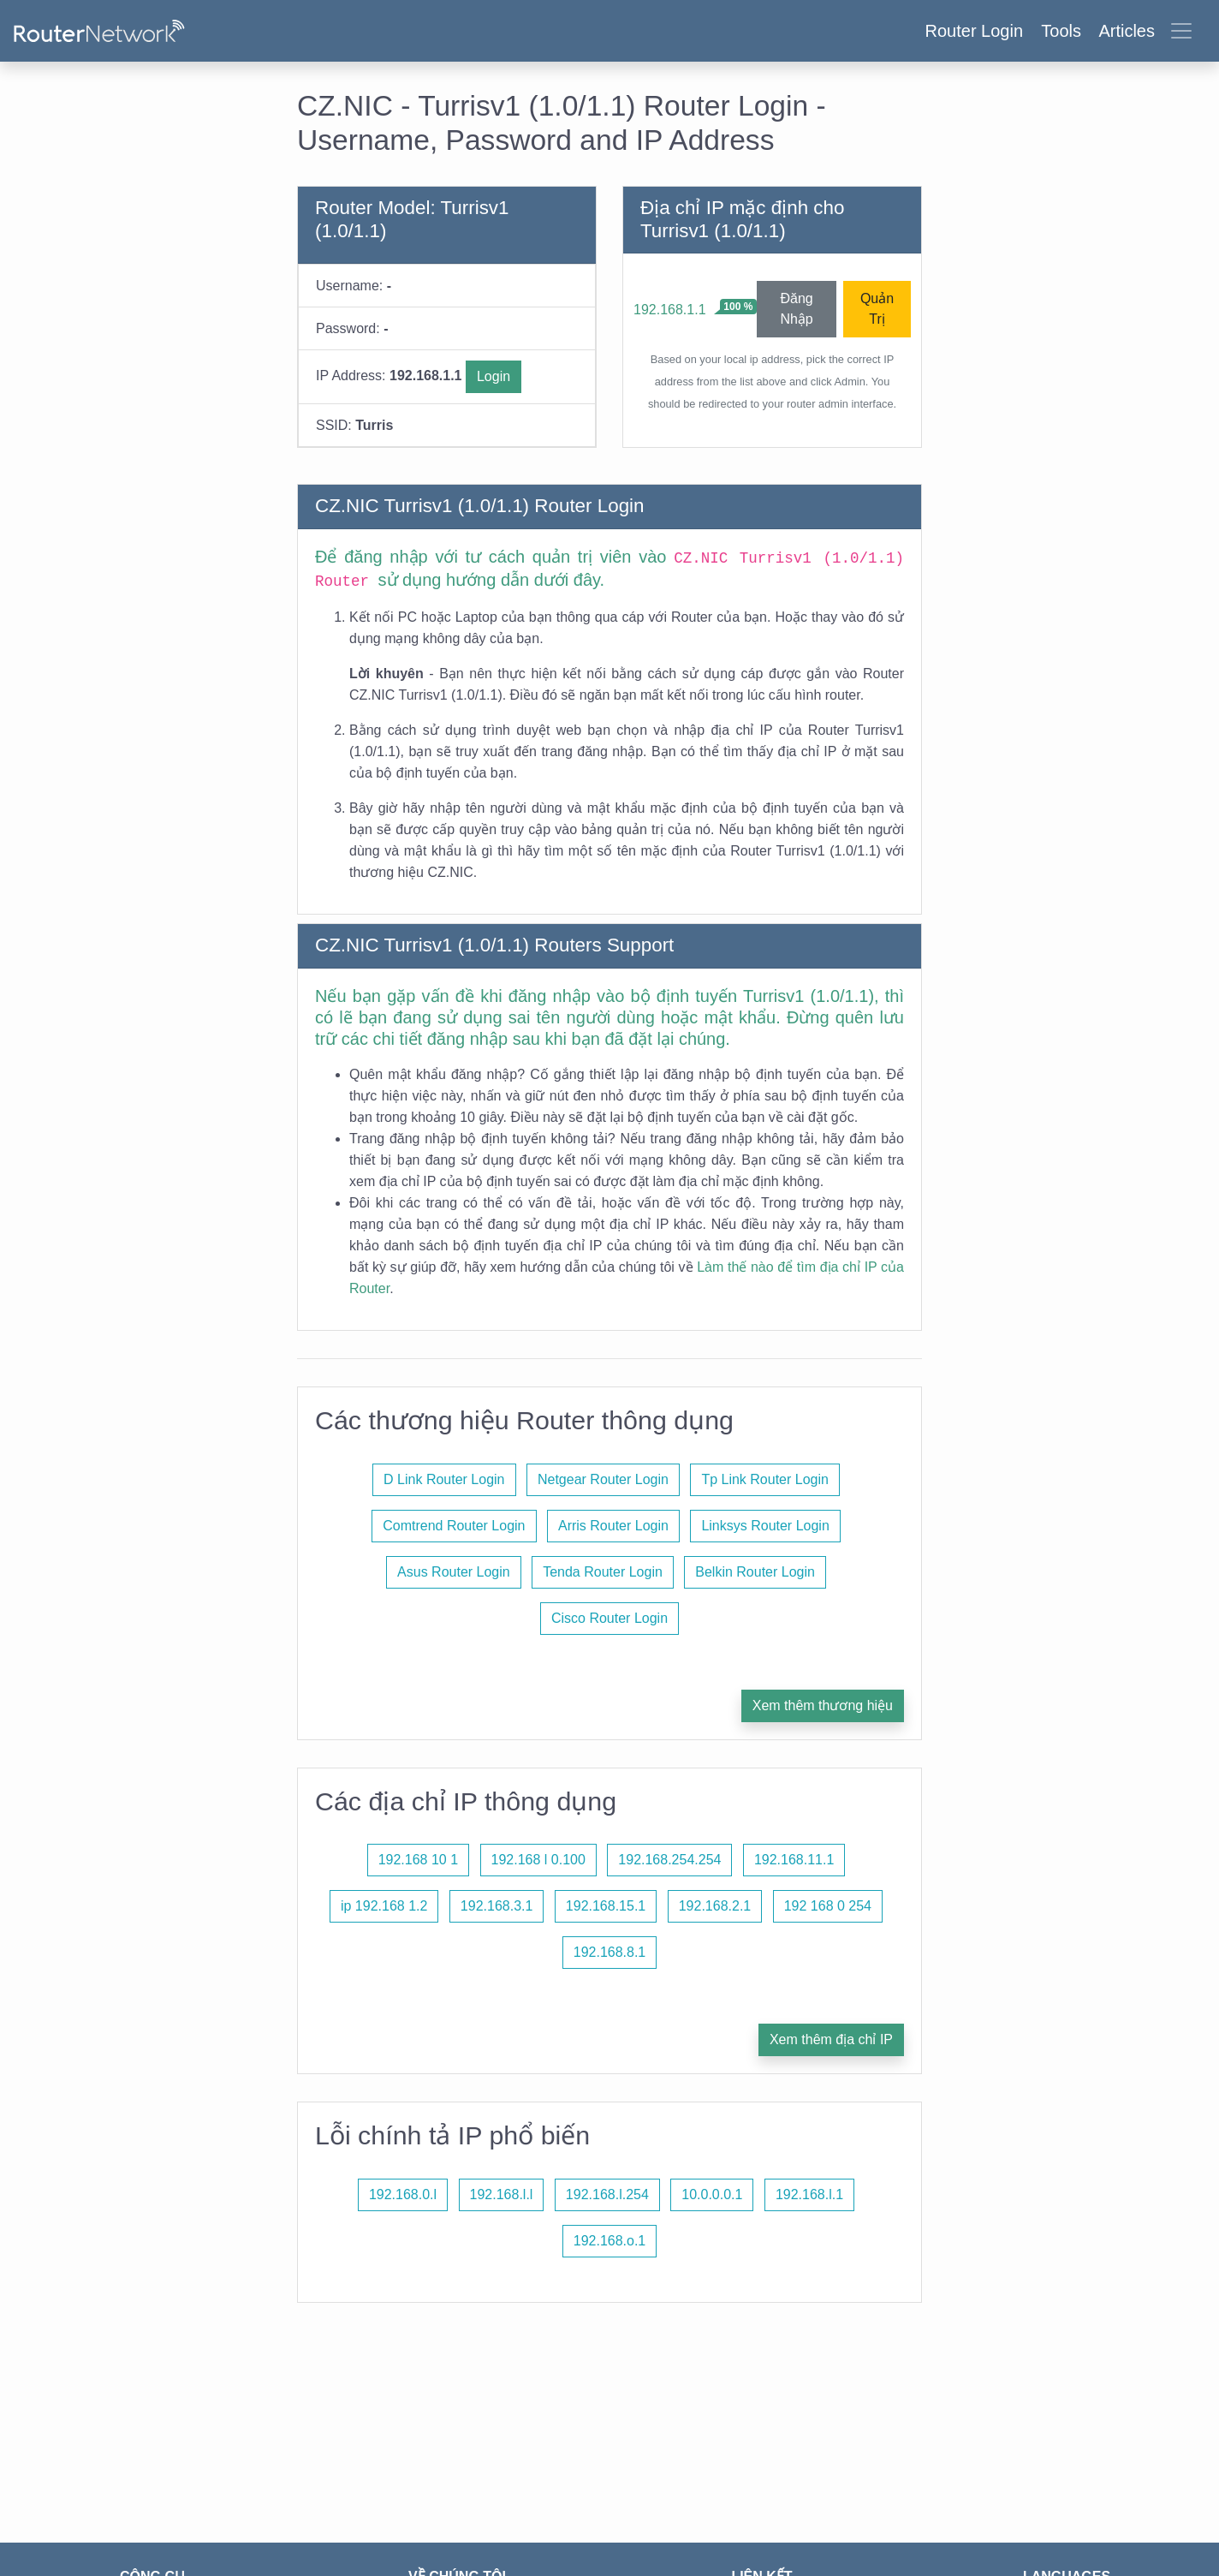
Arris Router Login (613, 1525)
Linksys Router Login (765, 1525)
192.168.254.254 (669, 1859)
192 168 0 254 (827, 1906)
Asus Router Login (453, 1572)
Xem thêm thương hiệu (822, 1705)
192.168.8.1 (610, 1952)
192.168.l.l (501, 2194)
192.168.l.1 (809, 2194)
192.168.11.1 (794, 1859)
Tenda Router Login (603, 1572)
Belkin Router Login (755, 1572)
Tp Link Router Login (765, 1479)
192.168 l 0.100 (538, 1859)
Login (493, 376)
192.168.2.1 (715, 1906)
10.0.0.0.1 (711, 2194)
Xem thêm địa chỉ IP (831, 2039)
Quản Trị (877, 308)
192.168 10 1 (418, 1859)
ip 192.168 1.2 (384, 1906)
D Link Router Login (444, 1479)
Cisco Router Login (609, 1618)
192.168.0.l (403, 2194)
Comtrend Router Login (454, 1525)
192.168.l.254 (607, 2194)
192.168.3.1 (497, 1906)
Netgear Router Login (603, 1479)
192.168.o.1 (610, 2240)
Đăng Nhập (796, 308)
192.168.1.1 (669, 309)
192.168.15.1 (605, 1906)
